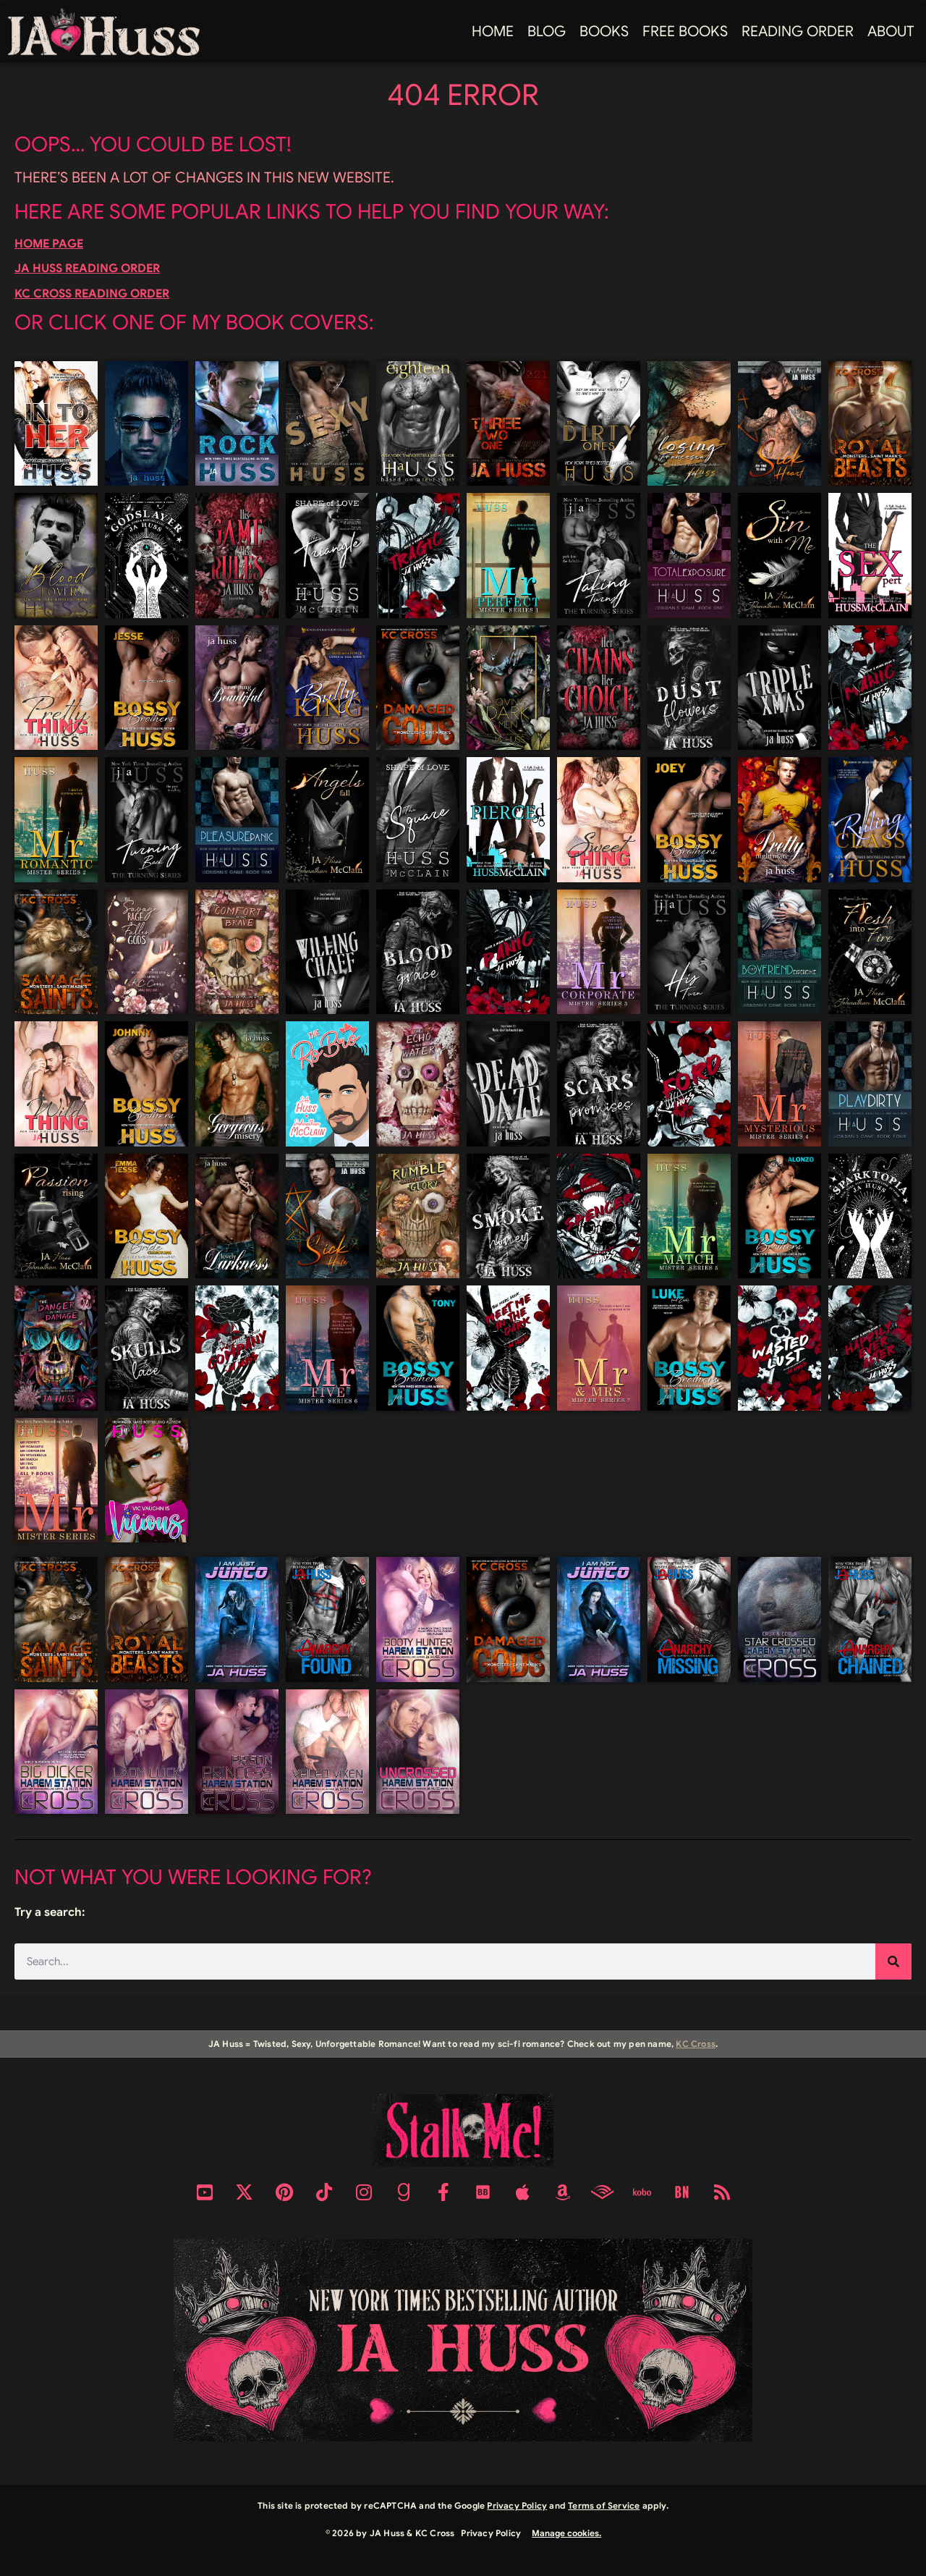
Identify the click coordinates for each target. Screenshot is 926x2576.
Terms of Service (604, 2505)
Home (493, 31)
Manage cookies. (566, 2533)
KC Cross (695, 2043)
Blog (546, 31)
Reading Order (798, 31)
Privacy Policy (517, 2505)
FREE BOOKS (685, 31)
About (890, 31)
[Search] (893, 1961)
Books (604, 31)
